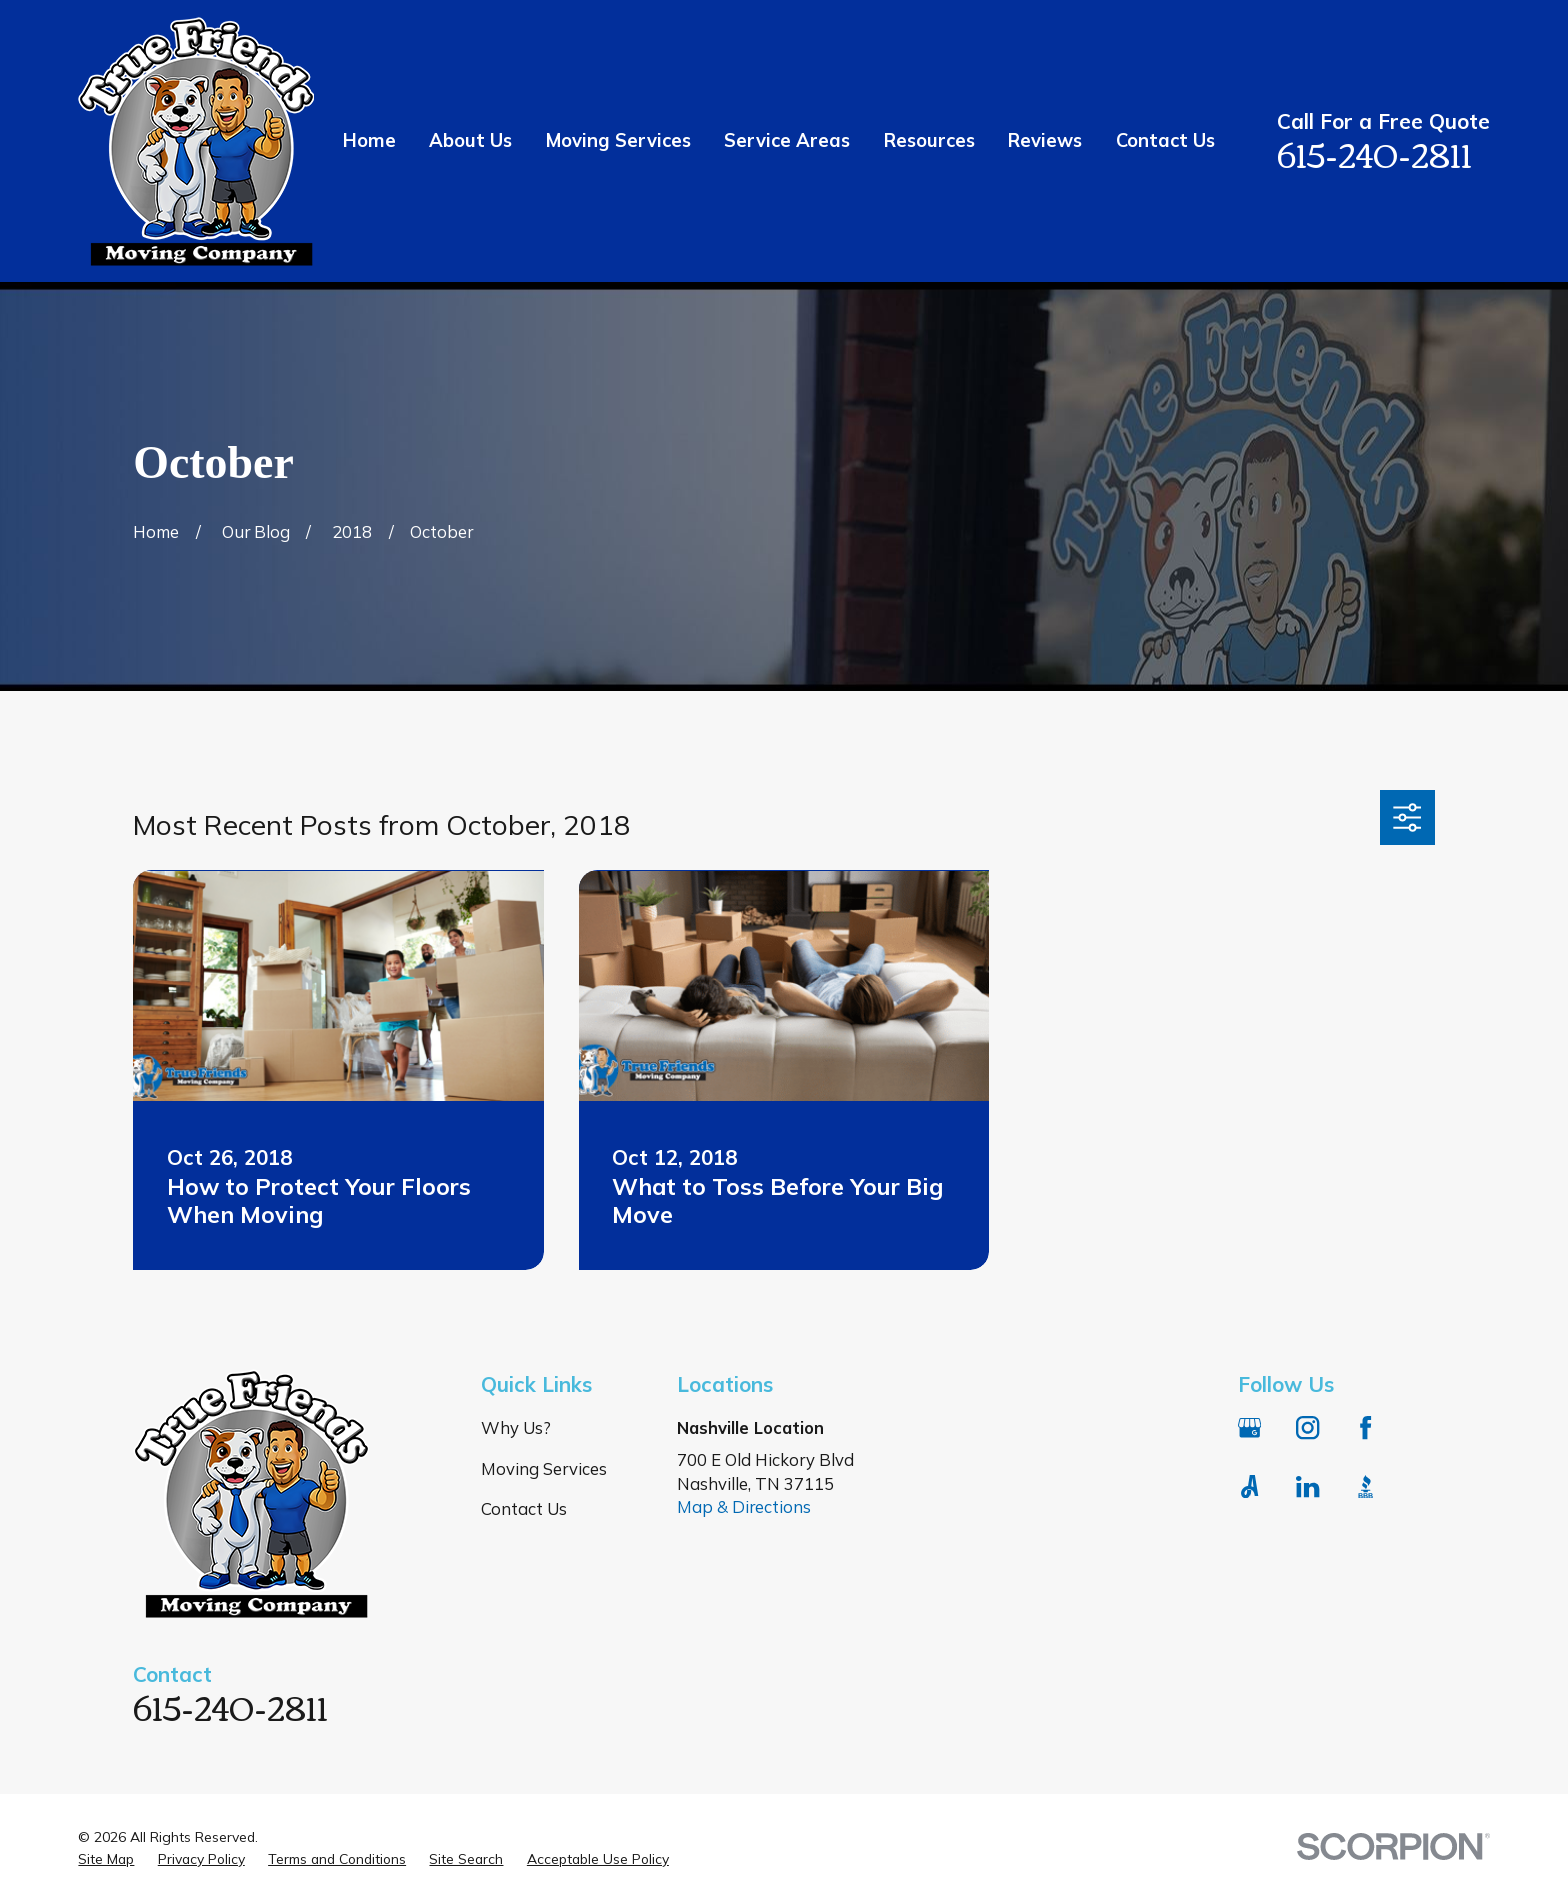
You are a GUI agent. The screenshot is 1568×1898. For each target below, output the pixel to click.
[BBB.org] (1365, 1486)
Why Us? (516, 1427)
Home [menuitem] (369, 140)
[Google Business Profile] (1249, 1427)
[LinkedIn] (1307, 1486)
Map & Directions (744, 1506)
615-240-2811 (1374, 153)
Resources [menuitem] (929, 140)
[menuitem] (106, 1858)
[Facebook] (1365, 1427)
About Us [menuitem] (470, 140)
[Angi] (1249, 1486)
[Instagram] (1307, 1427)
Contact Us (524, 1508)
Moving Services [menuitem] (618, 140)
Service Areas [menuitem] (787, 140)
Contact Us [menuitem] (1165, 140)
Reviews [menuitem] (1045, 140)
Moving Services (544, 1468)
